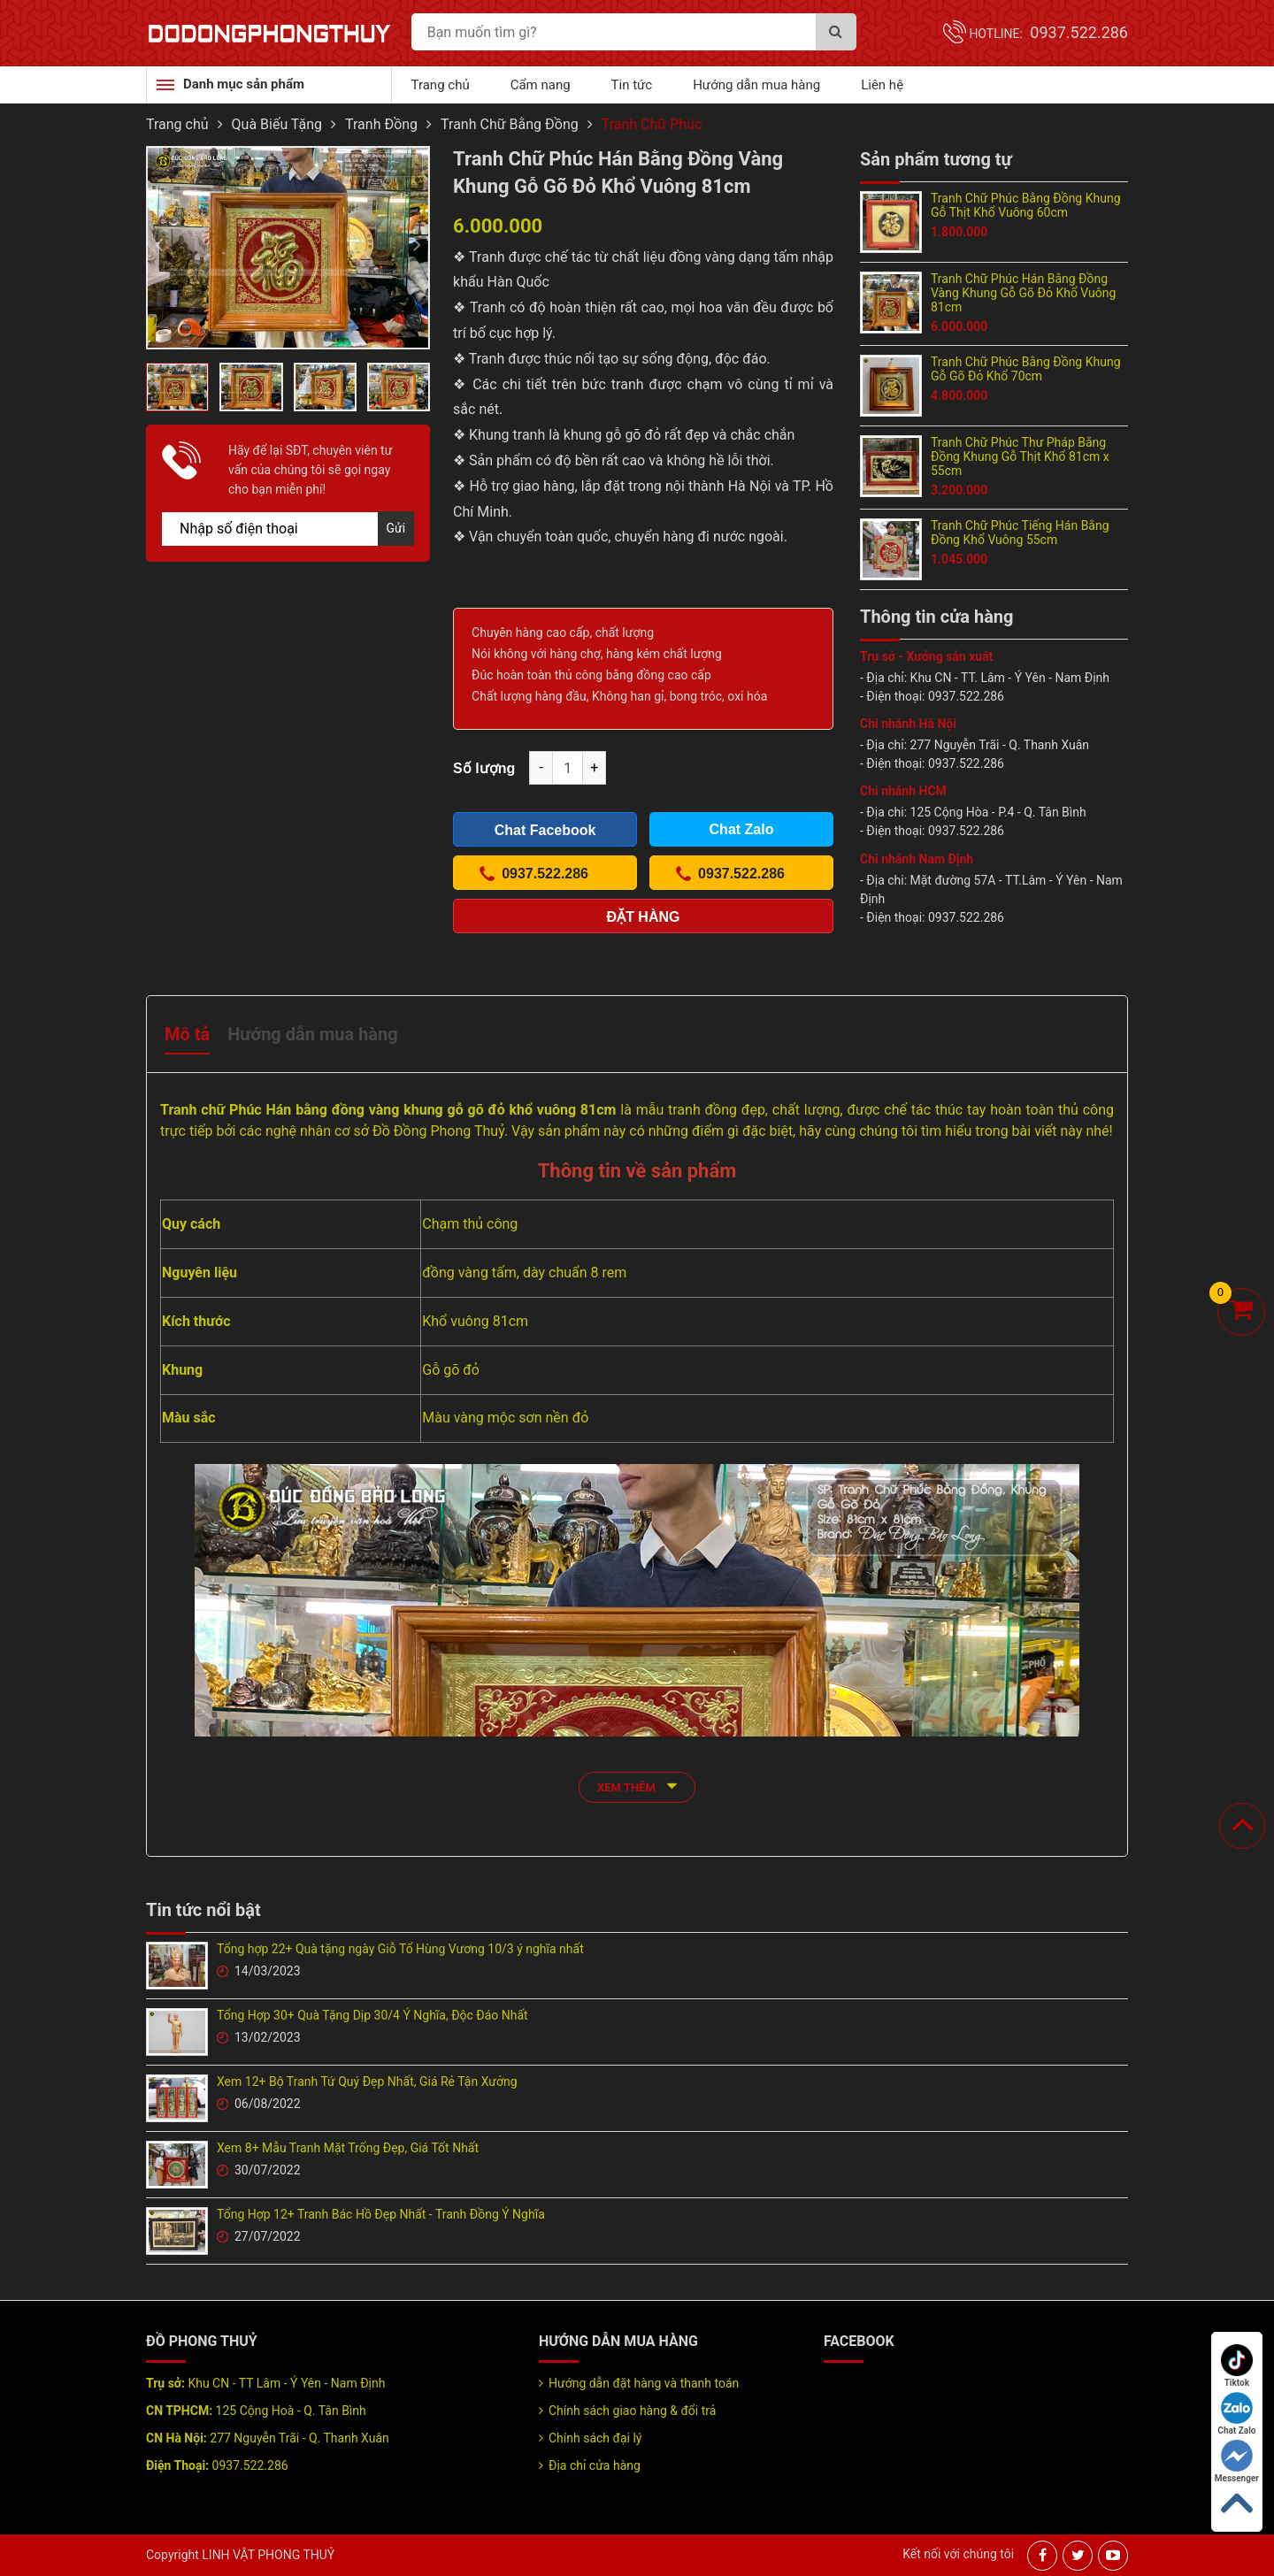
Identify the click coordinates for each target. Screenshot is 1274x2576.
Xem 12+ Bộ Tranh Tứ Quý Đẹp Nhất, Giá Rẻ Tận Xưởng (367, 2081)
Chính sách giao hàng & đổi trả (632, 2411)
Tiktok (1237, 2366)
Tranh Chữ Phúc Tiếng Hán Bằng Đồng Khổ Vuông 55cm (1020, 532)
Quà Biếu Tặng (277, 124)
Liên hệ (882, 85)
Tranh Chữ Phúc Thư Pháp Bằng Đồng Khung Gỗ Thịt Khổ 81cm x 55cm (1020, 456)
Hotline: (1048, 34)
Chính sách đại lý (595, 2438)
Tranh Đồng (381, 124)
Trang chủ (440, 85)
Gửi (396, 528)
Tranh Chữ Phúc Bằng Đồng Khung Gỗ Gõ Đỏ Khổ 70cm (1026, 369)
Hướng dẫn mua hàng (756, 85)
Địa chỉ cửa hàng (595, 2465)
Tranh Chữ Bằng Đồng (510, 124)
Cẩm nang (540, 85)
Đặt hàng (643, 916)
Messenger (1237, 2461)
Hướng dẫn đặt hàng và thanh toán (644, 2383)
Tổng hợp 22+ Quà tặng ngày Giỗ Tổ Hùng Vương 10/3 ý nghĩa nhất (400, 1949)
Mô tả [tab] (187, 1034)
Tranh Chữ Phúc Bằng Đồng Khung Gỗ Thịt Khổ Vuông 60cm (1026, 205)
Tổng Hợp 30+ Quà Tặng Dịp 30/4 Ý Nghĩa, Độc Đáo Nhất (372, 2015)
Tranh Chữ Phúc (652, 124)
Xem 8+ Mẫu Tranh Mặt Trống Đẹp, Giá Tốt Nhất (348, 2148)
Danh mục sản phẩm (243, 84)
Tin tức (632, 85)
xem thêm (637, 1785)
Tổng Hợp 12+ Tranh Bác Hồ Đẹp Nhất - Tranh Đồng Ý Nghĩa (381, 2214)
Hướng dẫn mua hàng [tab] (312, 1034)
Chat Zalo (1236, 2413)
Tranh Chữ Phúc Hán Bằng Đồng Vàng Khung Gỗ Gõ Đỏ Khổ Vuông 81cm (1023, 293)
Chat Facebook (545, 830)
